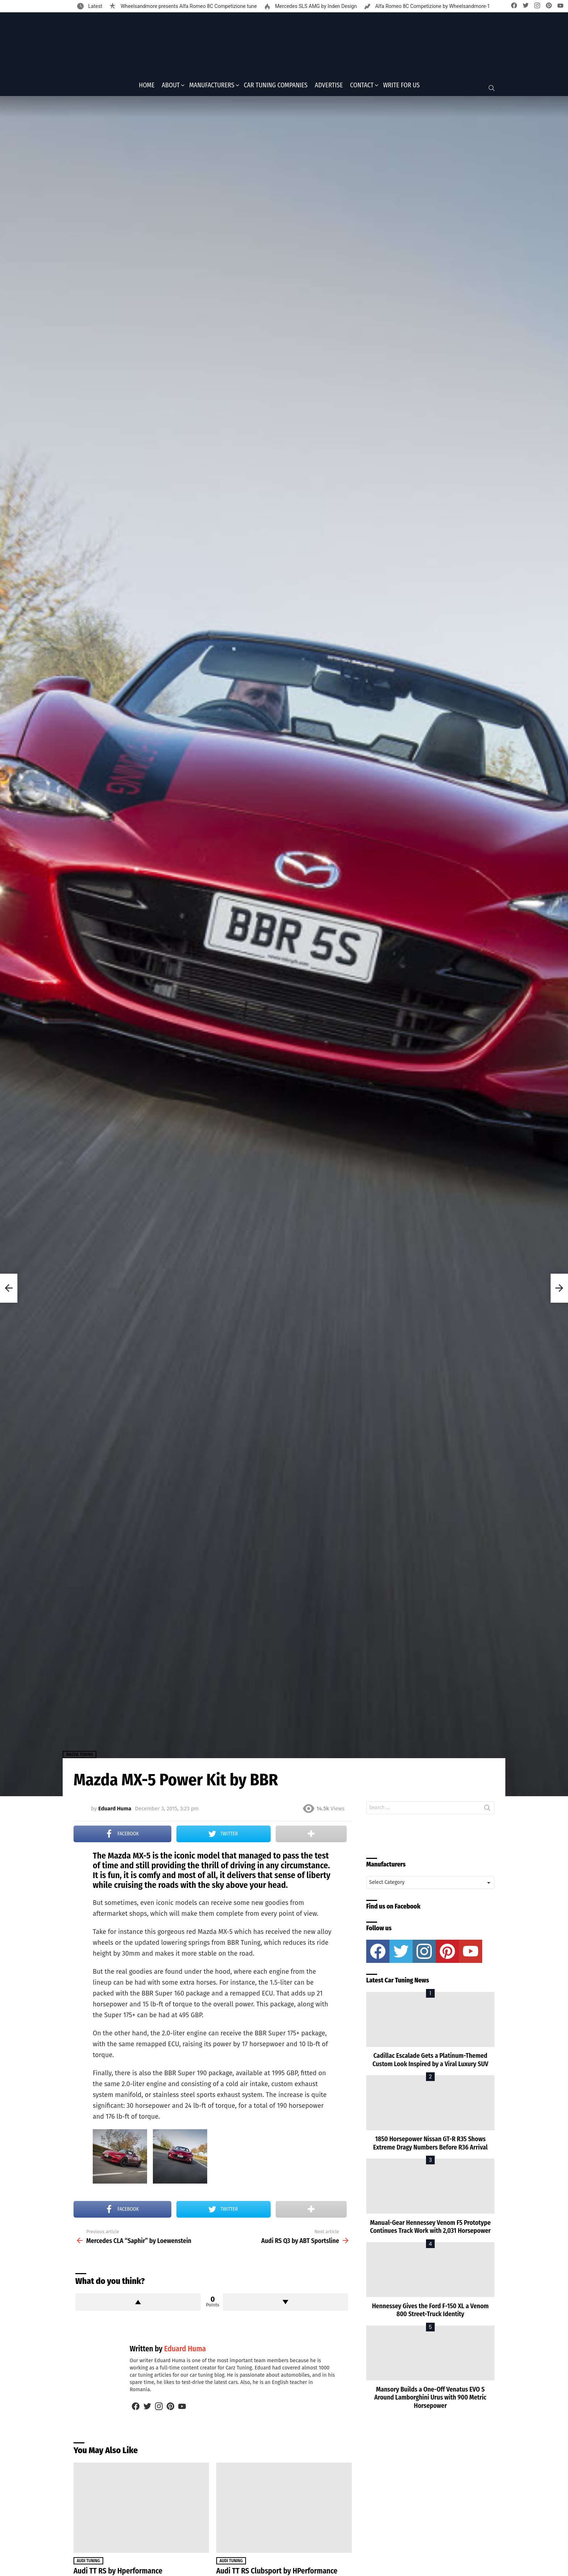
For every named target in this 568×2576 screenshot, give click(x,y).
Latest (94, 6)
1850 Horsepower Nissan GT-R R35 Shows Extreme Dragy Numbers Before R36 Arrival (430, 2146)
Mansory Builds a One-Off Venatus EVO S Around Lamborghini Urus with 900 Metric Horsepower (430, 2400)
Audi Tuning (88, 2563)
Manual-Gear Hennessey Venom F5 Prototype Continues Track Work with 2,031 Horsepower (430, 2229)
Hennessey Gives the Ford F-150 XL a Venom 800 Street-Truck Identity (430, 2312)
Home (146, 87)
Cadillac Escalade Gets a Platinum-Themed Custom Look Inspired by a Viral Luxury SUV (430, 2062)
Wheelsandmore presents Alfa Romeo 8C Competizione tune (187, 6)
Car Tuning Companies (276, 87)
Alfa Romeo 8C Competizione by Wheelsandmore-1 (432, 6)
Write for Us (401, 87)
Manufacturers (211, 87)
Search (487, 1811)
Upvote (138, 2304)
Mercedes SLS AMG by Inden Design (315, 6)
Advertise (329, 87)
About (171, 87)
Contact (361, 87)
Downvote (285, 2304)
